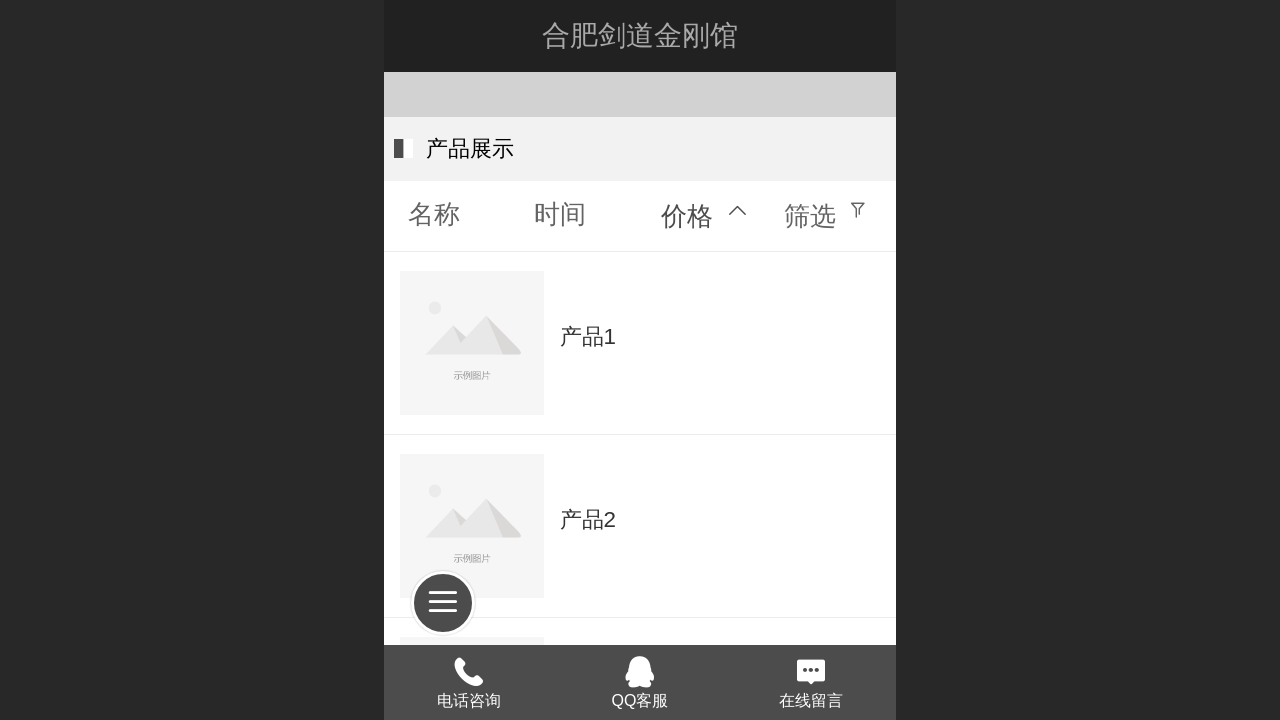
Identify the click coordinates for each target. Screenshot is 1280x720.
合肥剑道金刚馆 (640, 35)
